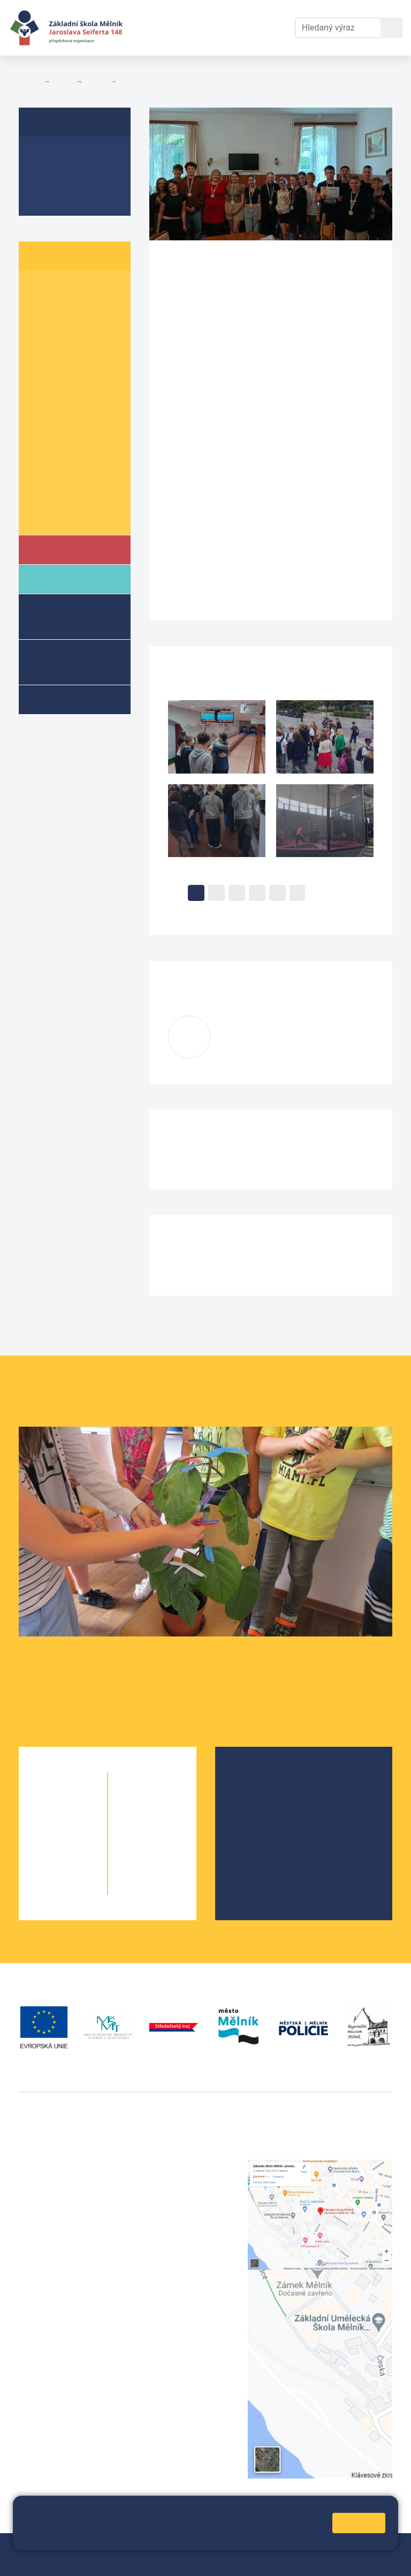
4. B (83, 350)
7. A (40, 432)
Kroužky (63, 699)
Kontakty (269, 15)
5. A (40, 371)
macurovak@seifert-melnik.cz (277, 1044)
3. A (40, 330)
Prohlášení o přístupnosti (138, 2561)
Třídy (96, 81)
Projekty (257, 1813)
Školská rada (266, 1796)
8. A (40, 453)
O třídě (46, 155)
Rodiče (63, 578)
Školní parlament (68, 515)
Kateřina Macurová (283, 1031)
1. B (83, 288)
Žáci (63, 81)
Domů (29, 81)
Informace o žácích (73, 495)
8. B (128, 81)
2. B (83, 309)
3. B (83, 330)
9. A (40, 474)
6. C (40, 412)
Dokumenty (212, 15)
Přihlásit (69, 2561)
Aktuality (51, 175)
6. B (83, 391)
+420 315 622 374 (184, 2166)
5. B (83, 371)
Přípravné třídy (67, 661)
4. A (40, 350)
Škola (61, 549)
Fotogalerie (56, 196)
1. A (40, 288)
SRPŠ (251, 1847)
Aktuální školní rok (157, 28)
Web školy (373, 2548)
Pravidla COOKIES (226, 2561)
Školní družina (59, 616)
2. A (40, 309)
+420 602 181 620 (54, 2341)
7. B (83, 432)
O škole (255, 1779)
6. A (40, 391)
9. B (83, 474)
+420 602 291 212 (184, 2178)
